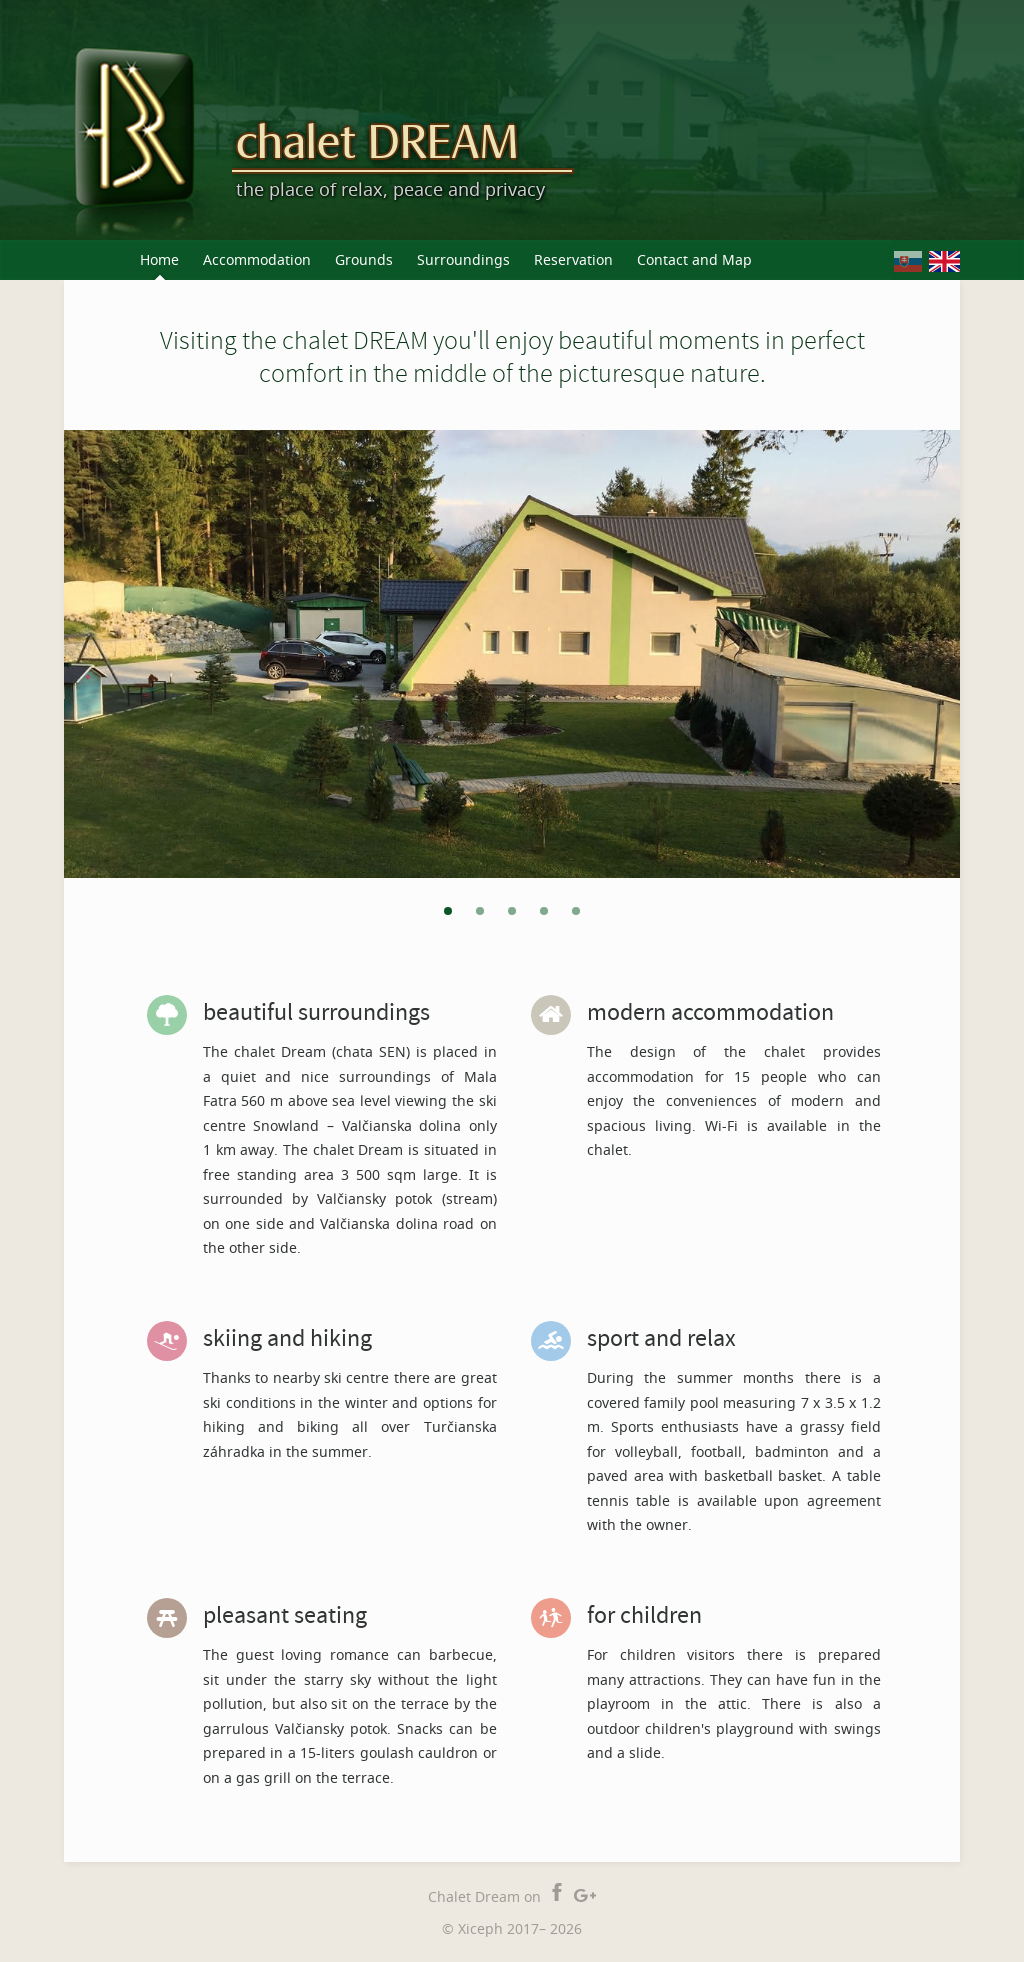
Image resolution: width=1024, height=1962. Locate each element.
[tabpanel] (512, 654)
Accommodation (257, 259)
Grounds (364, 259)
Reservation (573, 259)
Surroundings (463, 259)
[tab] (448, 910)
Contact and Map (694, 259)
